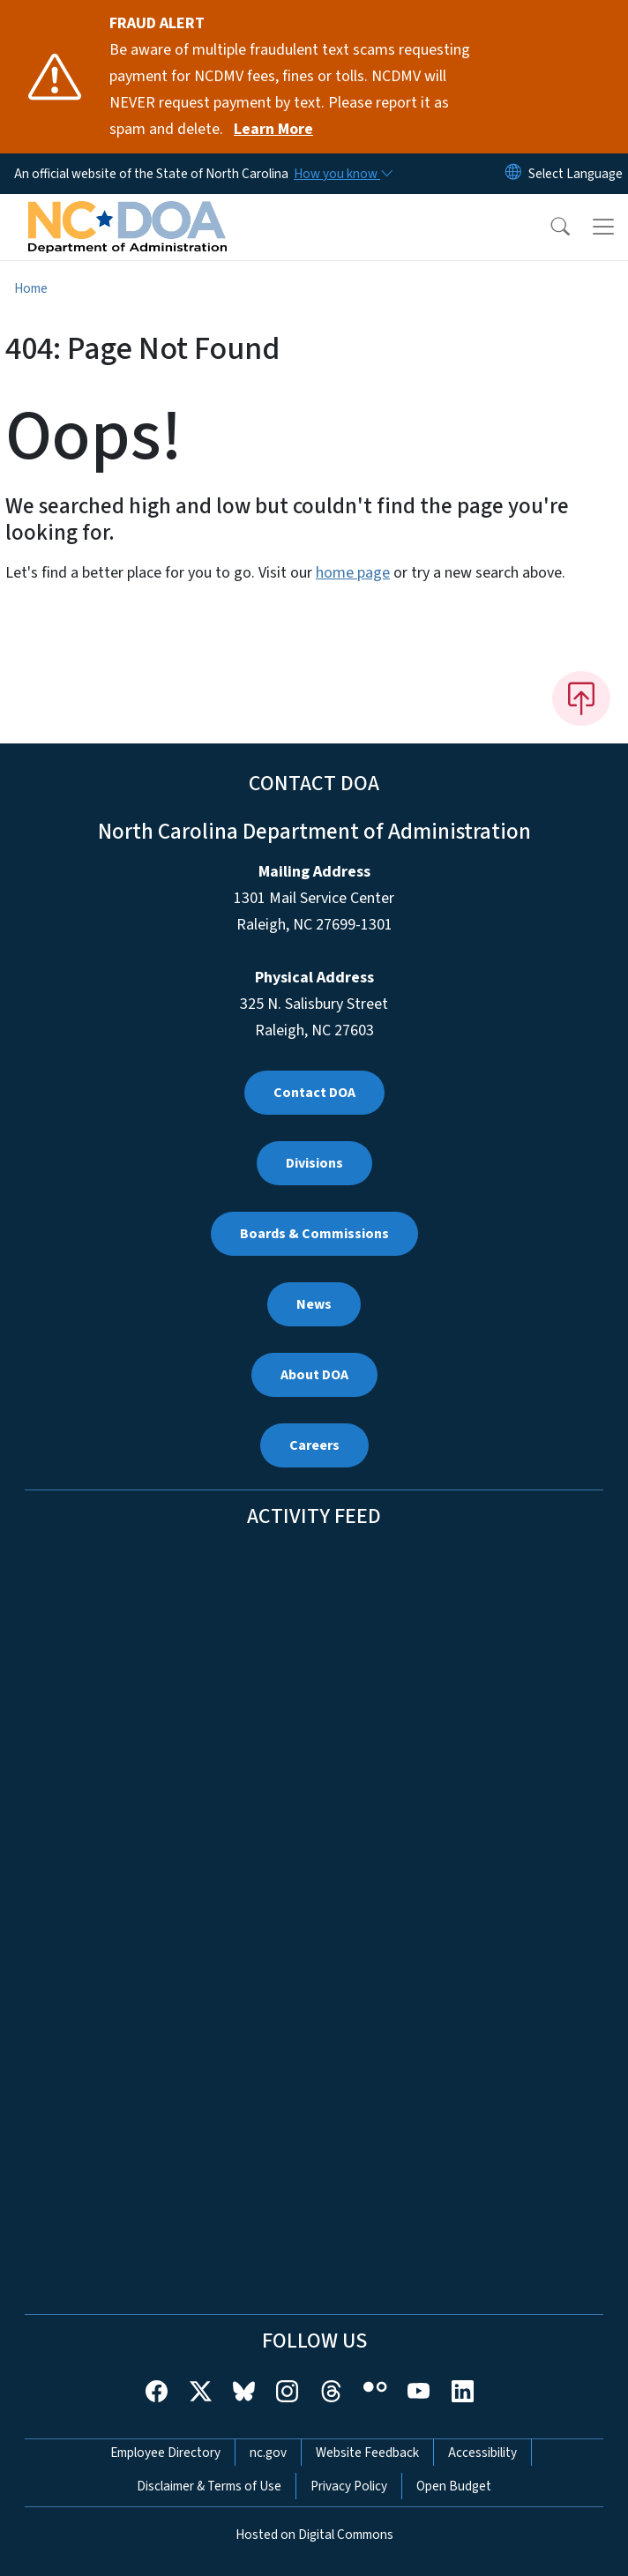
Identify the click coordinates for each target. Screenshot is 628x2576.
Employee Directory (165, 2452)
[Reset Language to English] (513, 174)
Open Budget (453, 2486)
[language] (575, 174)
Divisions (314, 1163)
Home (31, 288)
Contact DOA (314, 1092)
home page (353, 573)
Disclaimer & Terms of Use (209, 2486)
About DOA (314, 1375)
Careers (314, 1445)
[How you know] (342, 174)
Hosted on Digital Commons (314, 2534)
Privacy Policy (348, 2486)
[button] (548, 226)
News (314, 1304)
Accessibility (482, 2452)
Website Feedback (367, 2452)
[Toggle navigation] (603, 226)
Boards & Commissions (314, 1233)
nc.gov (268, 2452)
